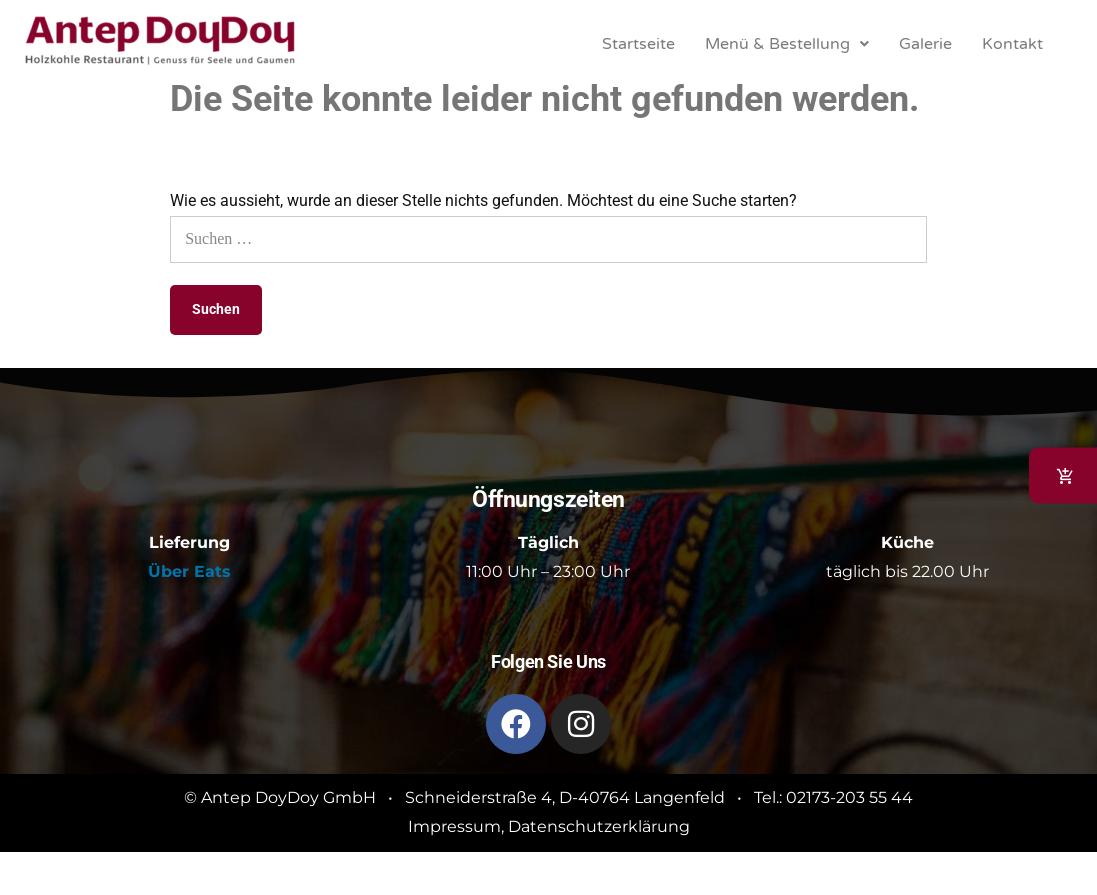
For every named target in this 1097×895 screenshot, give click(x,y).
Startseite (638, 44)
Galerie (925, 44)
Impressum (454, 826)
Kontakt (1012, 44)
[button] (787, 44)
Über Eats (189, 571)
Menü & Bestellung (787, 44)
